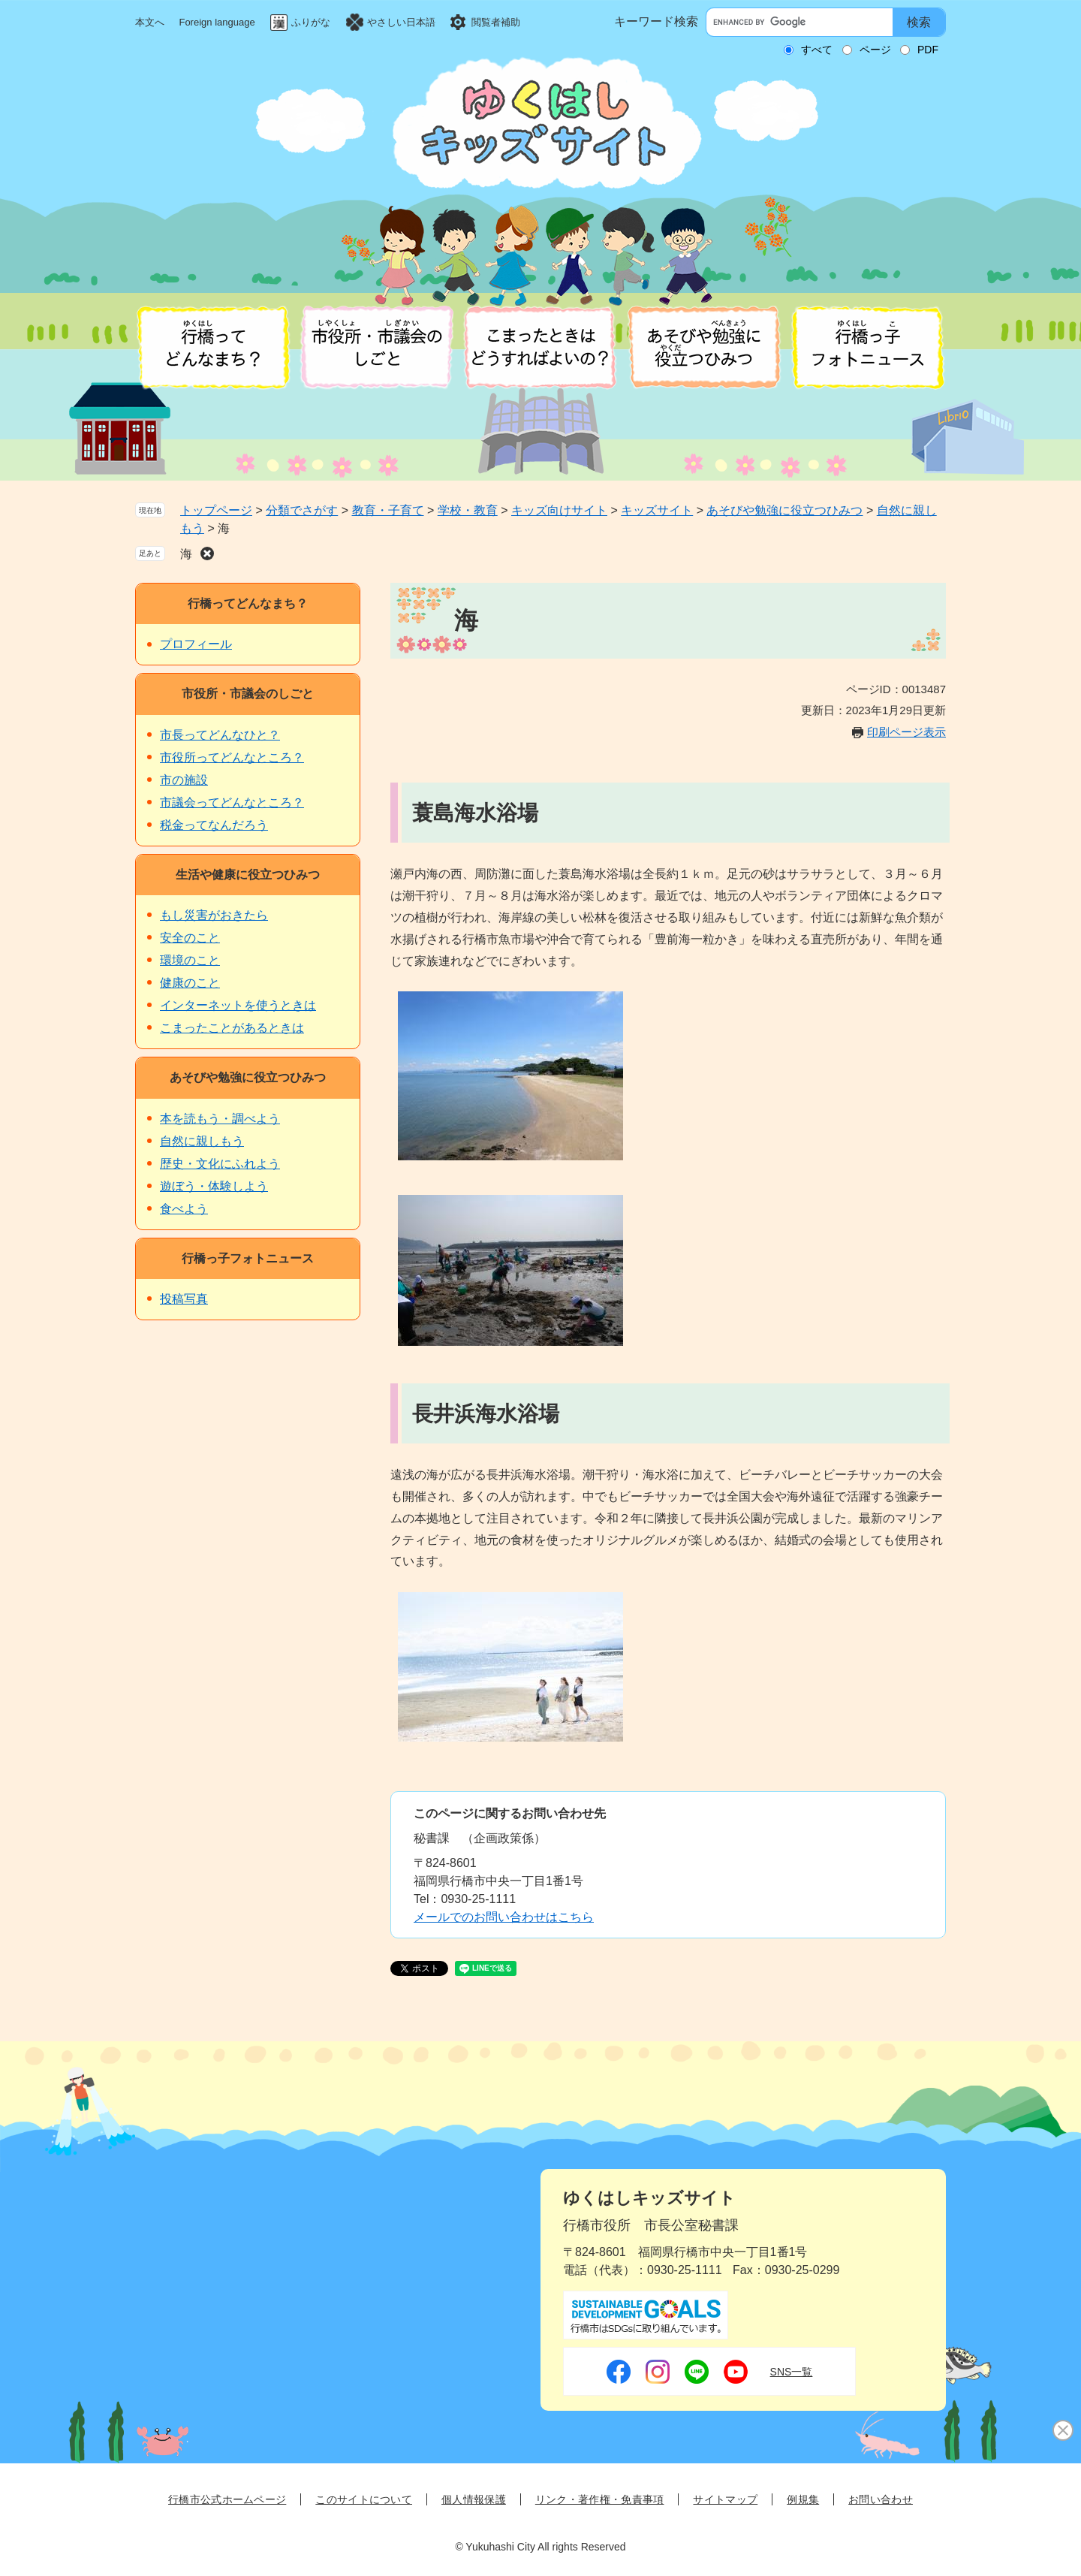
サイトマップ (725, 2499)
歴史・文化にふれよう (220, 1163)
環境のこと (190, 960)
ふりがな (310, 22)
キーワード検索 (656, 21)
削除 (207, 553)
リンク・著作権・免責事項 (599, 2499)
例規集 (803, 2499)
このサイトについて (363, 2499)
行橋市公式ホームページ (227, 2499)
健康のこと (190, 982)
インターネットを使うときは (238, 1005)
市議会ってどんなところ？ (232, 802)
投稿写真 (184, 1299)
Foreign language (216, 22)
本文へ (149, 22)
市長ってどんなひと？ (220, 734)
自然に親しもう (202, 1141)
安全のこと (190, 937)
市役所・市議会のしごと (248, 693)
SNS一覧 (791, 2372)
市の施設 (184, 780)
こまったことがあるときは (232, 1027)
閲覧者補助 (495, 22)
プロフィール (196, 644)
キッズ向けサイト (559, 510)
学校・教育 (468, 510)
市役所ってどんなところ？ (232, 757)
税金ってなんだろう (214, 825)
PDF (927, 50)
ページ (875, 50)
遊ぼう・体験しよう (214, 1186)
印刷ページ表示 (906, 731)
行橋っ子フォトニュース (248, 1258)
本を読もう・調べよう (220, 1118)
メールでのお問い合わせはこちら (504, 1917)
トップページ (216, 510)
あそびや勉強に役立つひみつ (784, 510)
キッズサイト (657, 510)
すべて (817, 50)
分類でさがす (302, 510)
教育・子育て (388, 510)
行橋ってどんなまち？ (248, 603)
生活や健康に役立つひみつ (248, 874)
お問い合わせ (880, 2499)
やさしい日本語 (401, 22)
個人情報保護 (473, 2499)
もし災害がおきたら (214, 915)
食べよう (184, 1208)
